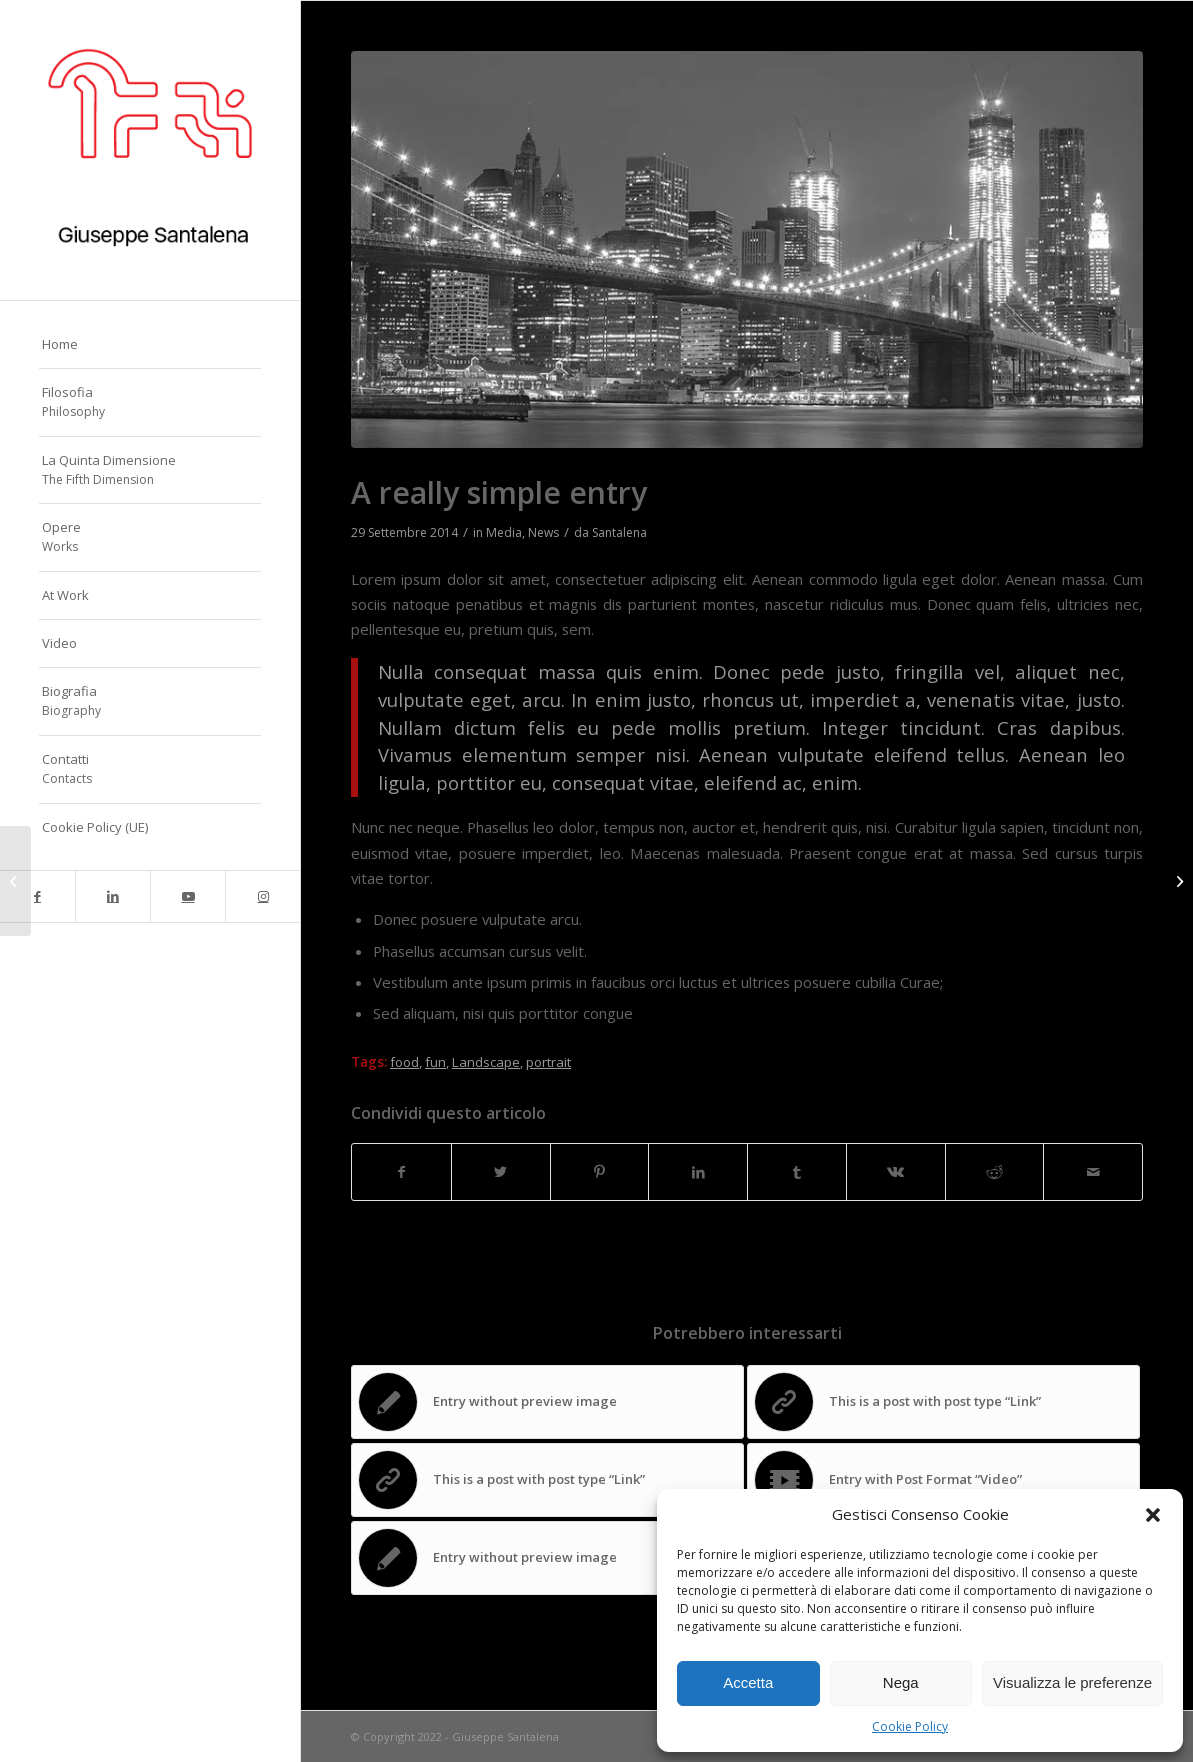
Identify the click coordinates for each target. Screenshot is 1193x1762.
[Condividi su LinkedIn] (698, 1172)
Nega (901, 1682)
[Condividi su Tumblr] (797, 1172)
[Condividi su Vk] (896, 1172)
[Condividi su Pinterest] (600, 1172)
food (404, 1062)
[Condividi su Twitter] (501, 1172)
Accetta (748, 1682)
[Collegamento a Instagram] (262, 896)
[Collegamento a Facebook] (37, 896)
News (543, 532)
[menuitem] (150, 345)
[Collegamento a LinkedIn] (112, 896)
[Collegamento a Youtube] (187, 896)
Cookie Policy (910, 1726)
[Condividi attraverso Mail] (1093, 1172)
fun (435, 1062)
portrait (548, 1062)
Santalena (619, 532)
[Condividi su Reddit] (995, 1172)
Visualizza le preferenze (1072, 1682)
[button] (1153, 1515)
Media (504, 532)
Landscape (486, 1062)
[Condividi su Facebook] (401, 1172)
